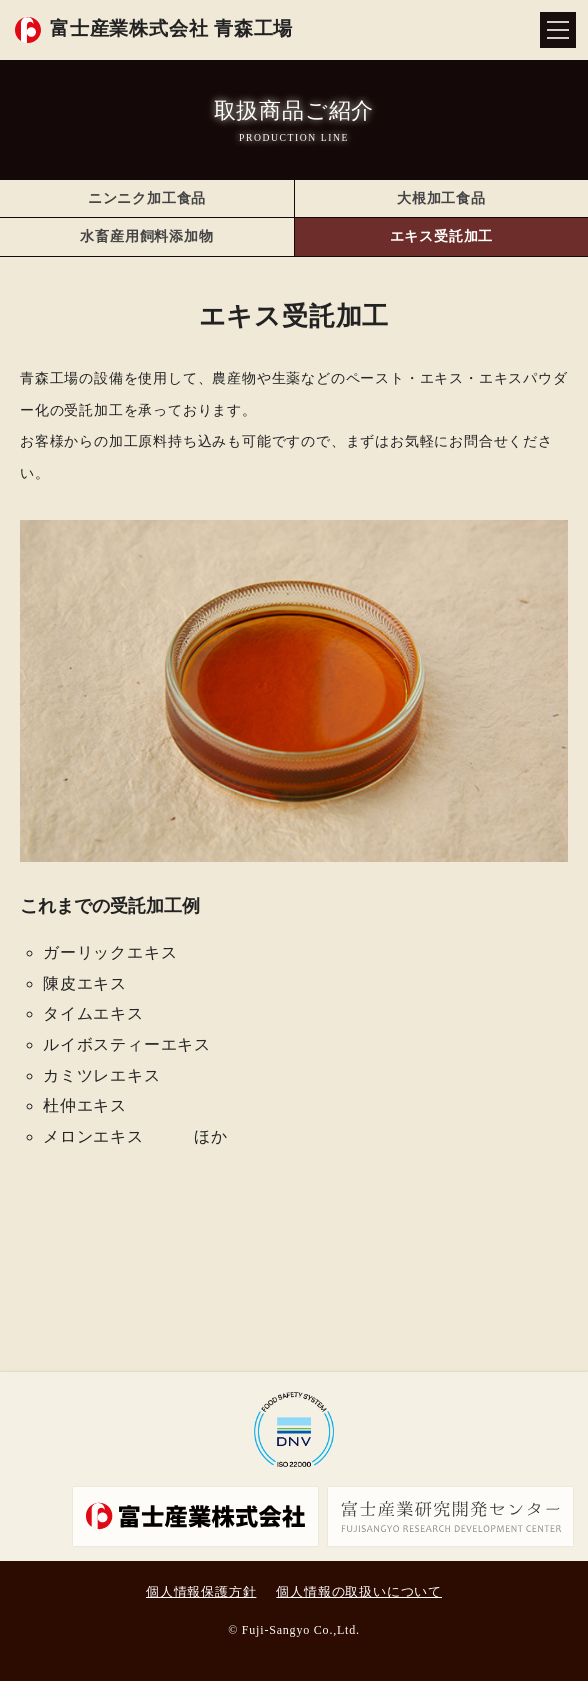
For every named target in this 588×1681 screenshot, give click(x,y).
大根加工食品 (441, 198)
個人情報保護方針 (201, 1592)
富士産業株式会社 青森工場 (171, 28)
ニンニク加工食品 (147, 198)
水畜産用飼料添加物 (146, 236)
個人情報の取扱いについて (359, 1592)
